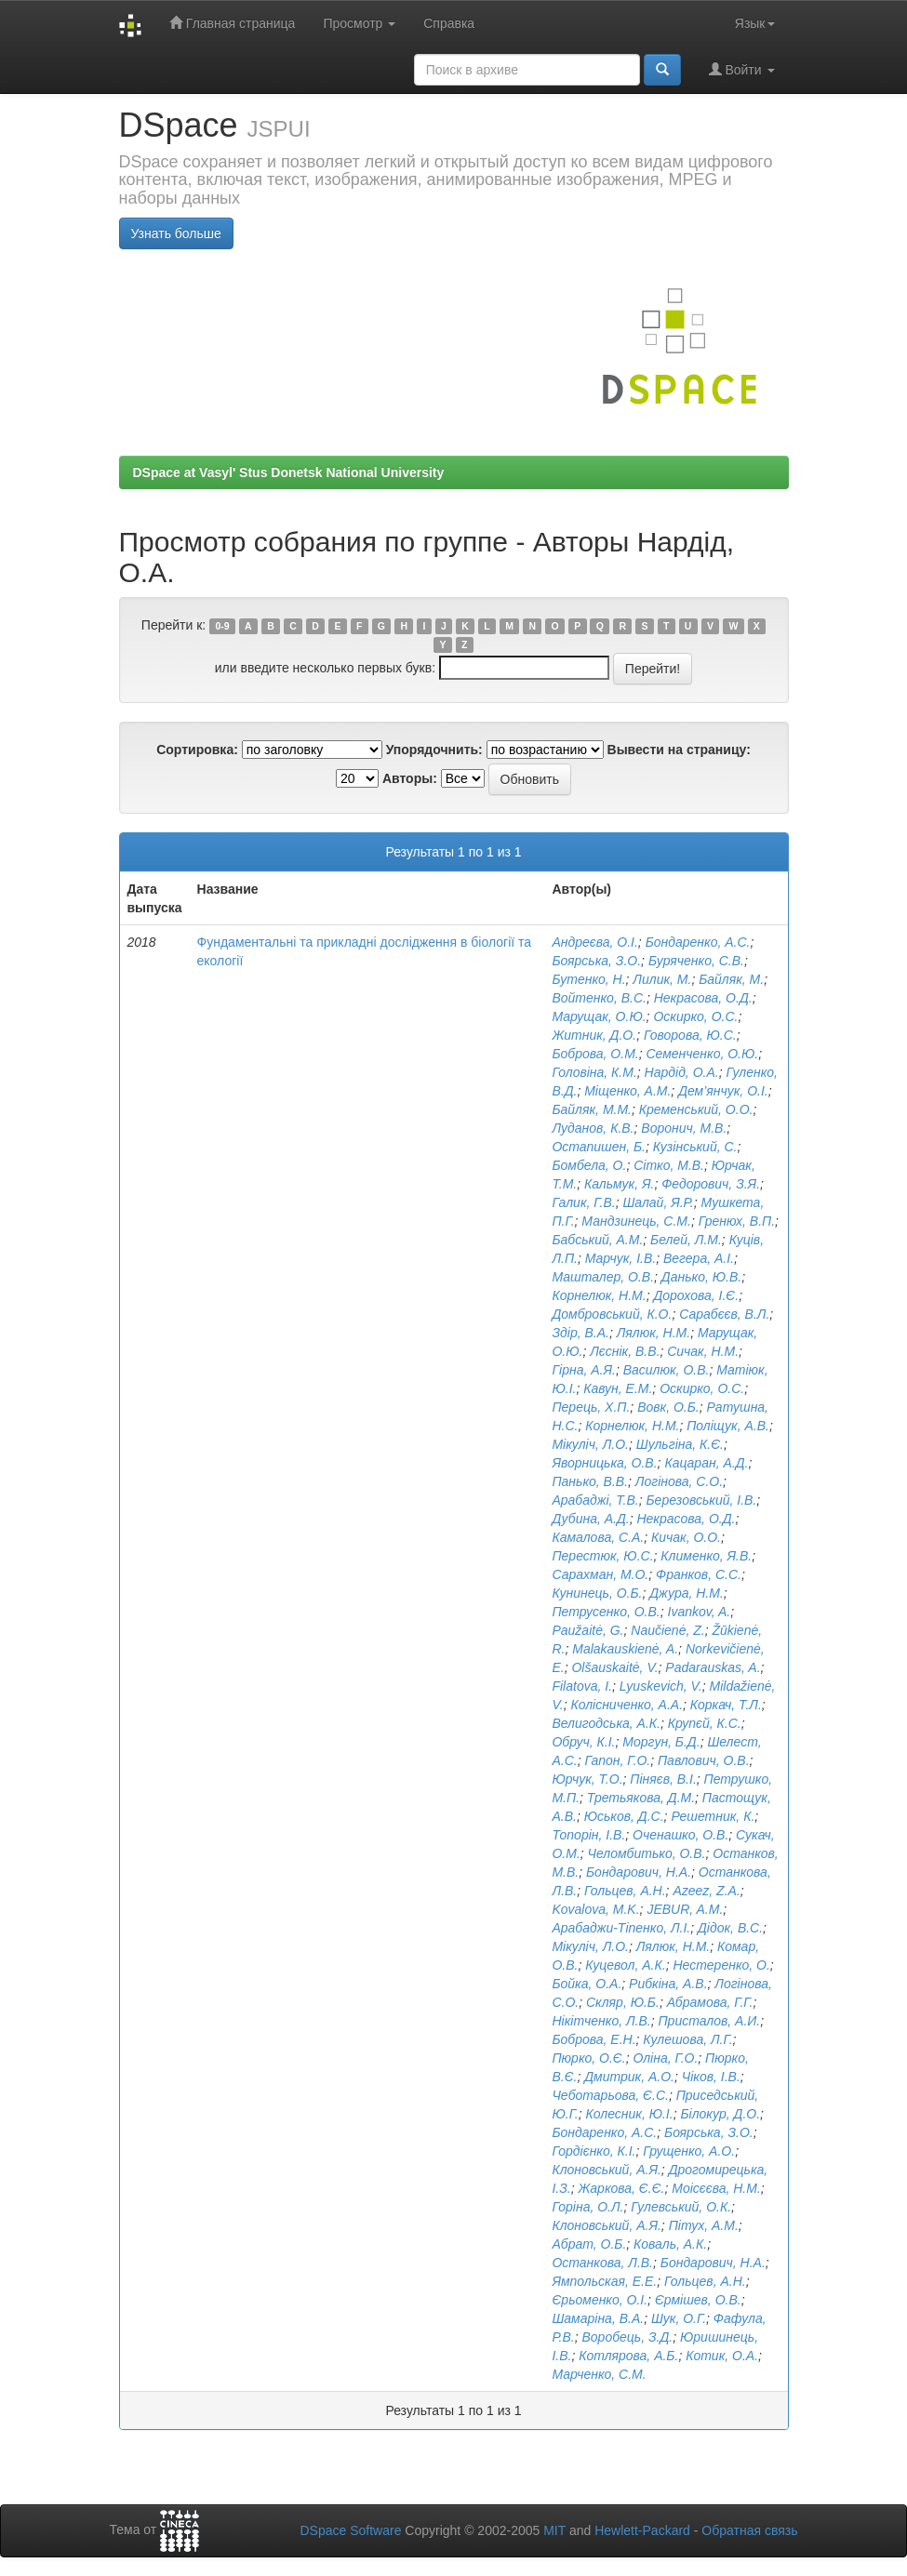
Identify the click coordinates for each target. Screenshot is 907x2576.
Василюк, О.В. (666, 1369)
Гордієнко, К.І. (593, 2151)
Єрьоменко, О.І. (599, 2299)
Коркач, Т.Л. (726, 1704)
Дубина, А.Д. (590, 1518)
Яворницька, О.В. (604, 1462)
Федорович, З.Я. (710, 1183)
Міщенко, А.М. (627, 1090)
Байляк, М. (731, 979)
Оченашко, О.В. (680, 1834)
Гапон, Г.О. (617, 1760)
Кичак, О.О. (686, 1537)
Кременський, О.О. (696, 1109)
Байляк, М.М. (592, 1109)
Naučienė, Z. (667, 1630)
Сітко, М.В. (669, 1165)
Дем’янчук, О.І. (723, 1090)
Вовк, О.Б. (668, 1407)
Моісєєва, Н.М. (716, 2188)
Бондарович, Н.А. (638, 1872)
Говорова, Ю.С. (690, 1035)
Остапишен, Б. (599, 1146)
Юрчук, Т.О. (587, 1779)
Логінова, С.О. (679, 1481)
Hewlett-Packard (642, 2530)
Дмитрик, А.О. (629, 2076)
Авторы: (409, 778)
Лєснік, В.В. (625, 1351)
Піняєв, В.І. (663, 1779)
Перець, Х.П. (591, 1407)
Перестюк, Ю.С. (602, 1555)
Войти (742, 69)
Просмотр (359, 23)
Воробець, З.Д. (628, 2337)
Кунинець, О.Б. (597, 1593)
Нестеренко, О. (721, 1965)
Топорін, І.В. (588, 1834)
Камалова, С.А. (598, 1537)
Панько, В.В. (590, 1481)
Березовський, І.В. (701, 1500)
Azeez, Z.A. (706, 1890)
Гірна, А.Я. (583, 1369)
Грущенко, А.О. (689, 2151)
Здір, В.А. (580, 1332)
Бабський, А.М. (597, 1239)
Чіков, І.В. (711, 2076)
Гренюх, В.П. (737, 1221)
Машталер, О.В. (603, 1276)
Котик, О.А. (722, 2355)
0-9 (222, 625)
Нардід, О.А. (682, 1072)
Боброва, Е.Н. (593, 2039)
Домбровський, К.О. (612, 1314)
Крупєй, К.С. (704, 1723)
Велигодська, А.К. (606, 1723)
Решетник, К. (712, 1816)
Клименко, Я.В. (706, 1555)
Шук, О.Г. (678, 2318)
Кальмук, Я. (619, 1183)
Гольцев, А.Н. (625, 1890)
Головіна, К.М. (594, 1072)
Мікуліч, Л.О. (590, 1444)
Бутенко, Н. (588, 979)
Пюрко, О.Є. (588, 2058)
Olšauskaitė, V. (614, 1667)
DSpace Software (350, 2530)
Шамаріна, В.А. (598, 2318)
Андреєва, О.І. (594, 942)
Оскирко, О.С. (695, 1016)
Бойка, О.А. (586, 1983)
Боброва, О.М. (595, 1053)
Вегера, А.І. (698, 1258)
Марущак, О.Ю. (599, 1016)
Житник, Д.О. (594, 1035)
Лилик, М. (662, 979)
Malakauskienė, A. (625, 1648)
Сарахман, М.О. (600, 1574)
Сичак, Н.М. (703, 1351)
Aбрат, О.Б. (589, 2244)
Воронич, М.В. (684, 1128)
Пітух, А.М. (704, 2225)
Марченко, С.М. (599, 2374)
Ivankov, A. (699, 1611)
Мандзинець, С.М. (636, 1221)
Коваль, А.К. (670, 2244)
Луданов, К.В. (593, 1128)
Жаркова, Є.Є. (621, 2188)
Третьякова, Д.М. (641, 1797)
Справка (448, 23)
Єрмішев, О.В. (698, 2299)
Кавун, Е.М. (617, 1388)
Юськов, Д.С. (624, 1816)
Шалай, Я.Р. (657, 1202)
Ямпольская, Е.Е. (604, 2281)
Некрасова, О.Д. (703, 997)
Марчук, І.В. (620, 1258)
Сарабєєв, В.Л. (724, 1314)
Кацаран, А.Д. (706, 1462)
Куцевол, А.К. (625, 1965)
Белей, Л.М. (686, 1239)
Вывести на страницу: (679, 749)
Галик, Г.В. (583, 1202)
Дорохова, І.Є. (696, 1295)
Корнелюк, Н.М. (599, 1295)
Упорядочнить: (434, 749)
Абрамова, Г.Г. (710, 2002)
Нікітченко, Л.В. (601, 2020)
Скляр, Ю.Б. (623, 2002)
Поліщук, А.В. (728, 1425)
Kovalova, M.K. (595, 1909)
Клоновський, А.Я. (606, 2169)
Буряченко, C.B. (696, 960)
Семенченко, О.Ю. (702, 1053)
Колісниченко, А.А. (626, 1704)
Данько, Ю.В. (701, 1276)
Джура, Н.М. (686, 1593)
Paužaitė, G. (587, 1630)
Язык (755, 23)
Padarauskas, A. (712, 1667)
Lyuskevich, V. (661, 1686)
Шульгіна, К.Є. (680, 1444)
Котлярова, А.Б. (628, 2355)
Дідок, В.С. (730, 1927)
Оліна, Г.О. (665, 2058)
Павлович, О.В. (704, 1760)
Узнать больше (176, 233)
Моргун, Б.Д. (661, 1741)
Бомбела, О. (589, 1165)
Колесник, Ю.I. (630, 2113)
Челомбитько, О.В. (647, 1853)
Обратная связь (749, 2530)
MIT (554, 2530)
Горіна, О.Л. (587, 2206)
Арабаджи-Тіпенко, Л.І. (621, 1927)
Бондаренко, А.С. (698, 942)
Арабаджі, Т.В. (595, 1500)
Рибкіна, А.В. (668, 1983)
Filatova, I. (582, 1686)
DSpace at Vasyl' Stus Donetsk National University (289, 472)
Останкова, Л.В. (602, 2262)
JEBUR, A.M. (685, 1909)
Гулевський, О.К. (681, 2206)
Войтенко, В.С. (599, 997)
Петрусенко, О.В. (606, 1611)
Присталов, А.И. (709, 2020)
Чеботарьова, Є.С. (610, 2095)
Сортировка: (197, 749)
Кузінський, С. (695, 1146)
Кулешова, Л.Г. (687, 2039)
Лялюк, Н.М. (653, 1332)
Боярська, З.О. (596, 960)
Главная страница (232, 23)
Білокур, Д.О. (720, 2113)
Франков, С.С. (698, 1574)
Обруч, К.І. (583, 1741)
